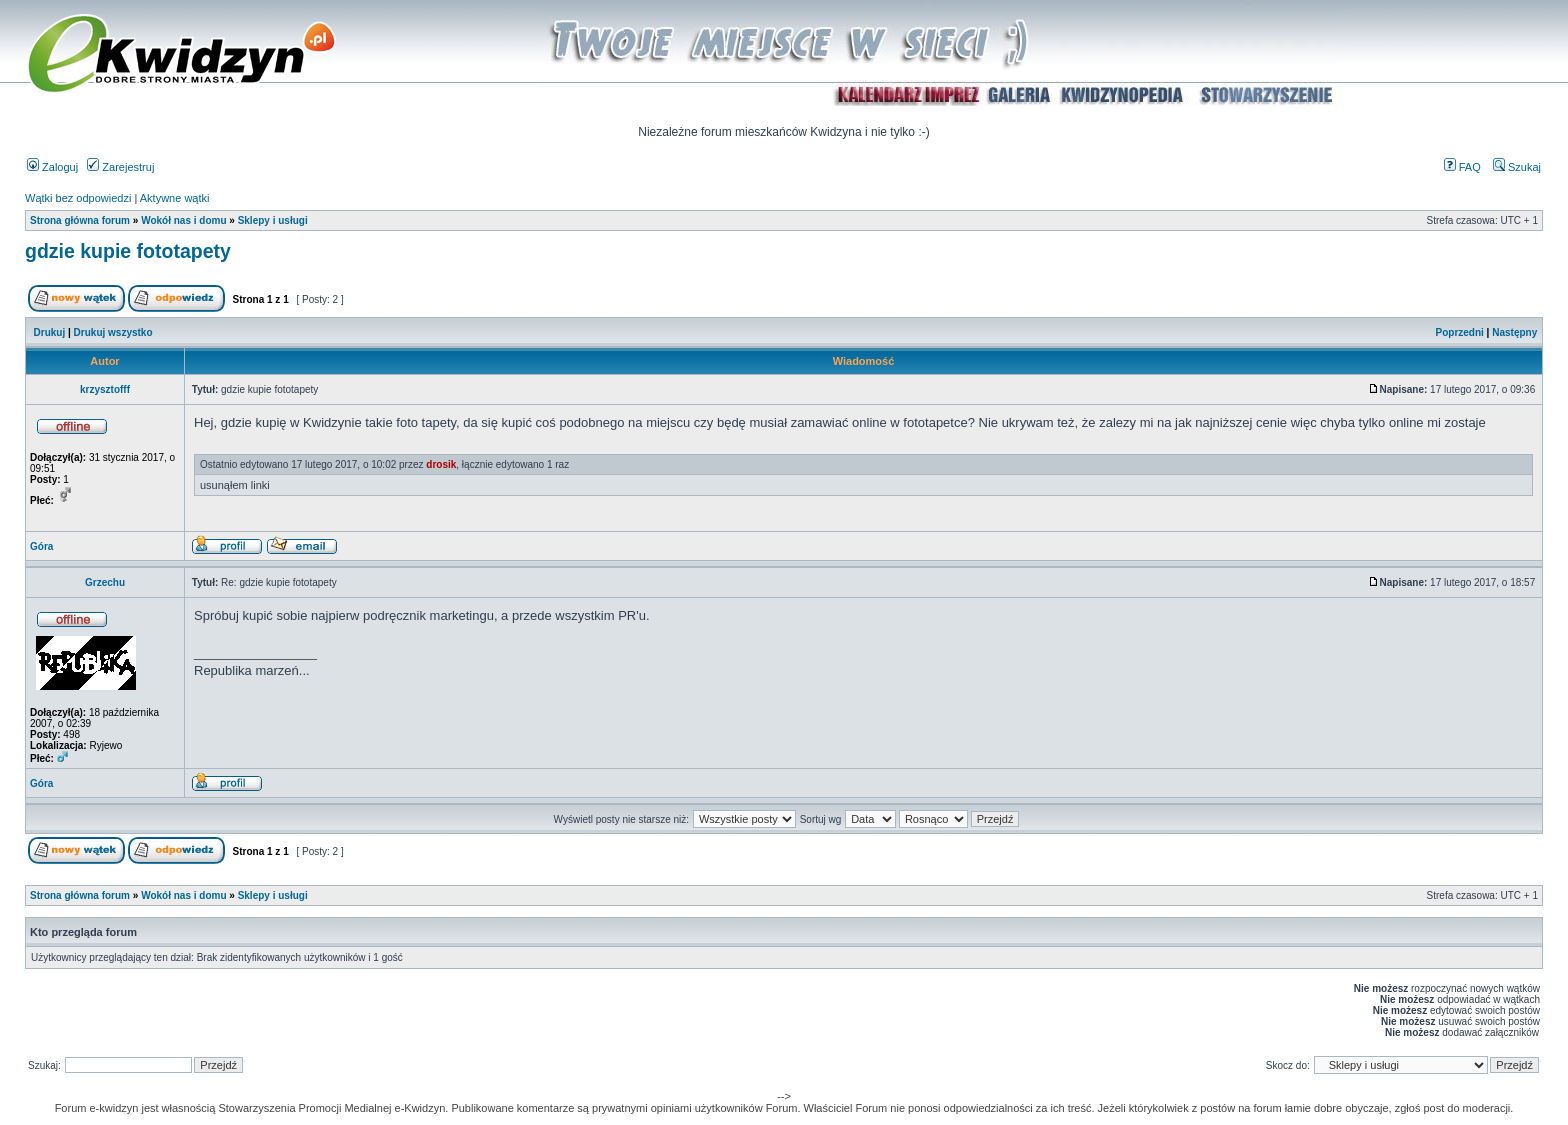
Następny (1514, 332)
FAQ (1462, 167)
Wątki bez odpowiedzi (78, 198)
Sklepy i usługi (273, 220)
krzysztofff (105, 389)
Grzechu (105, 582)
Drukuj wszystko (113, 332)
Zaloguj (52, 167)
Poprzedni (1460, 332)
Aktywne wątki (175, 198)
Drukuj (50, 332)
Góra (41, 546)
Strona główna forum (80, 220)
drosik (441, 464)
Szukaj (1517, 167)
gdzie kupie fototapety (128, 251)
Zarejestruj (120, 167)
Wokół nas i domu (183, 220)
